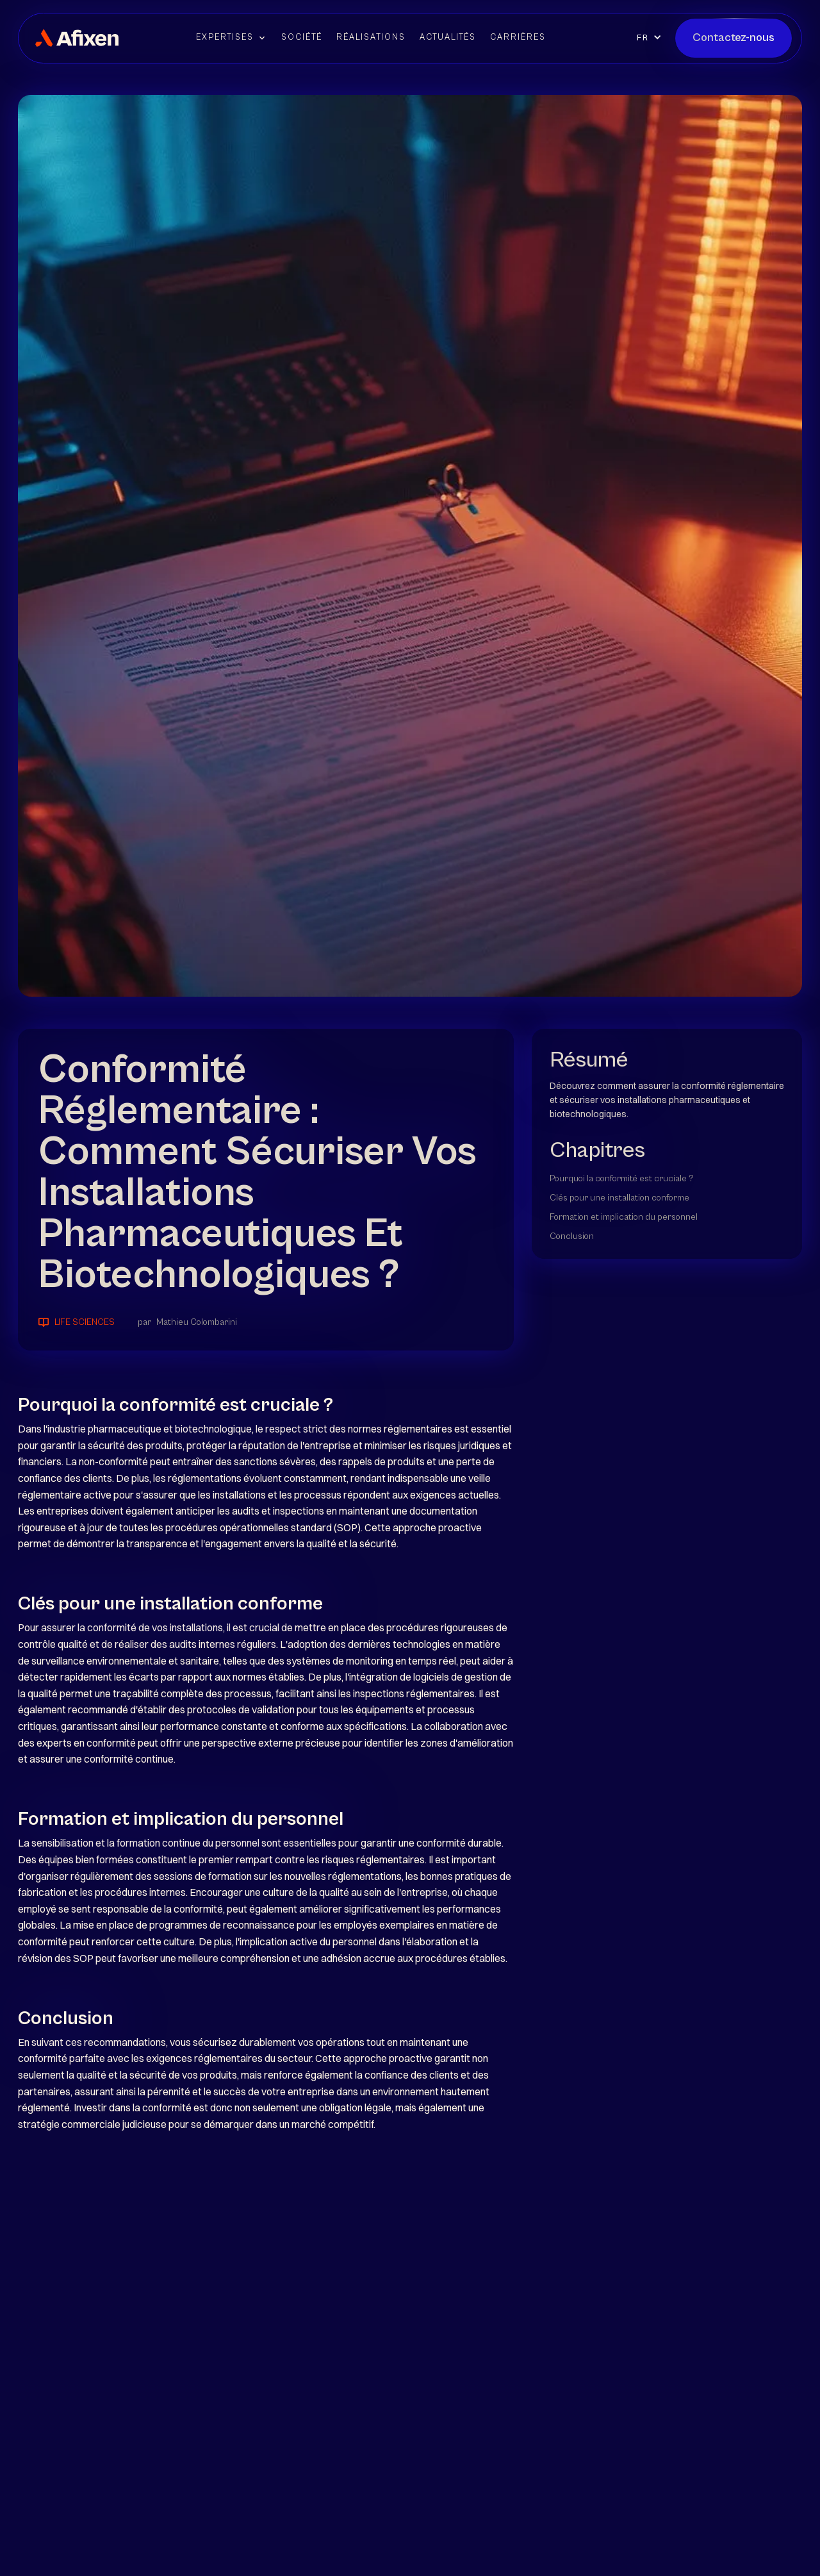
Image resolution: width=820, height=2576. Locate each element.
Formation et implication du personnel (624, 1217)
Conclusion (572, 1236)
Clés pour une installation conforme (619, 1197)
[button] (232, 38)
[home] (77, 38)
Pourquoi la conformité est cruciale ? (622, 1178)
